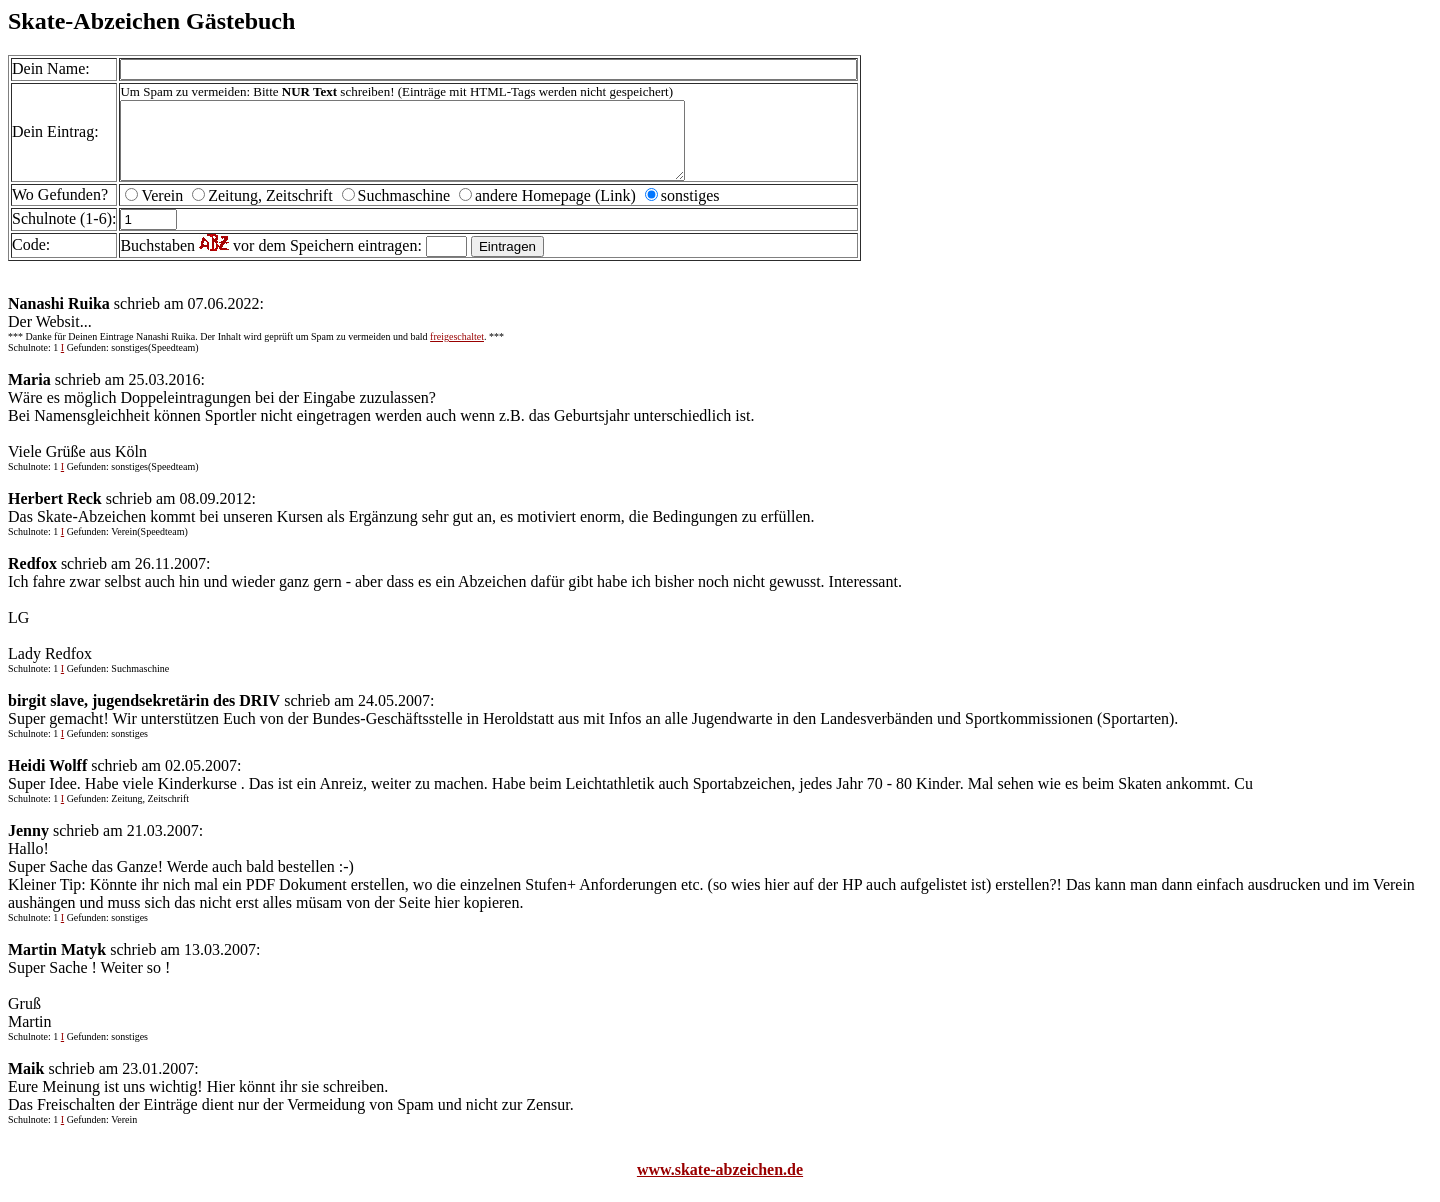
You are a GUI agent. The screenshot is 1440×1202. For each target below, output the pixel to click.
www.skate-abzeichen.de (720, 1184)
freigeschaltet (457, 351)
